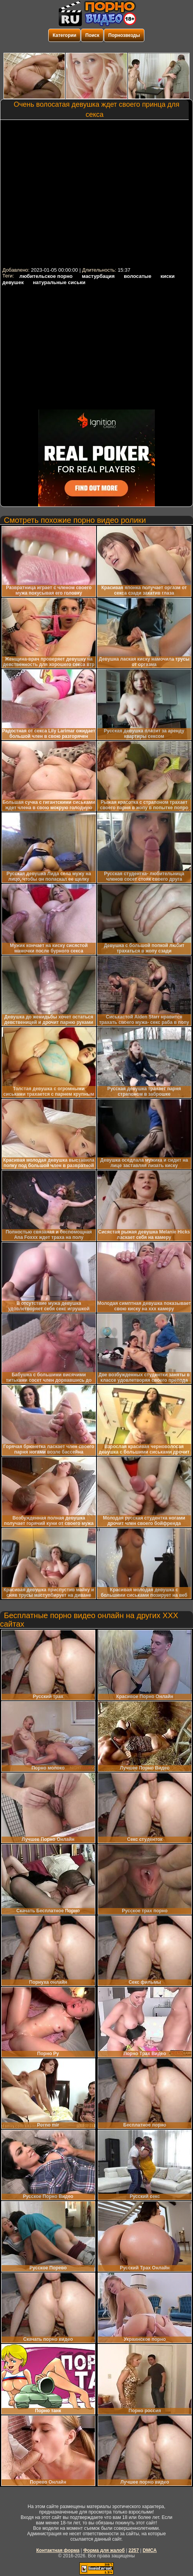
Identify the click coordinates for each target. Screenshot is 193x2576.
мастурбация (98, 276)
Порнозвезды (124, 35)
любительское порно (46, 276)
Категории (64, 35)
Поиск (92, 35)
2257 (133, 2550)
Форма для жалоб (104, 2550)
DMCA (150, 2550)
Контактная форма (57, 2550)
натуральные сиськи (59, 282)
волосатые (137, 276)
